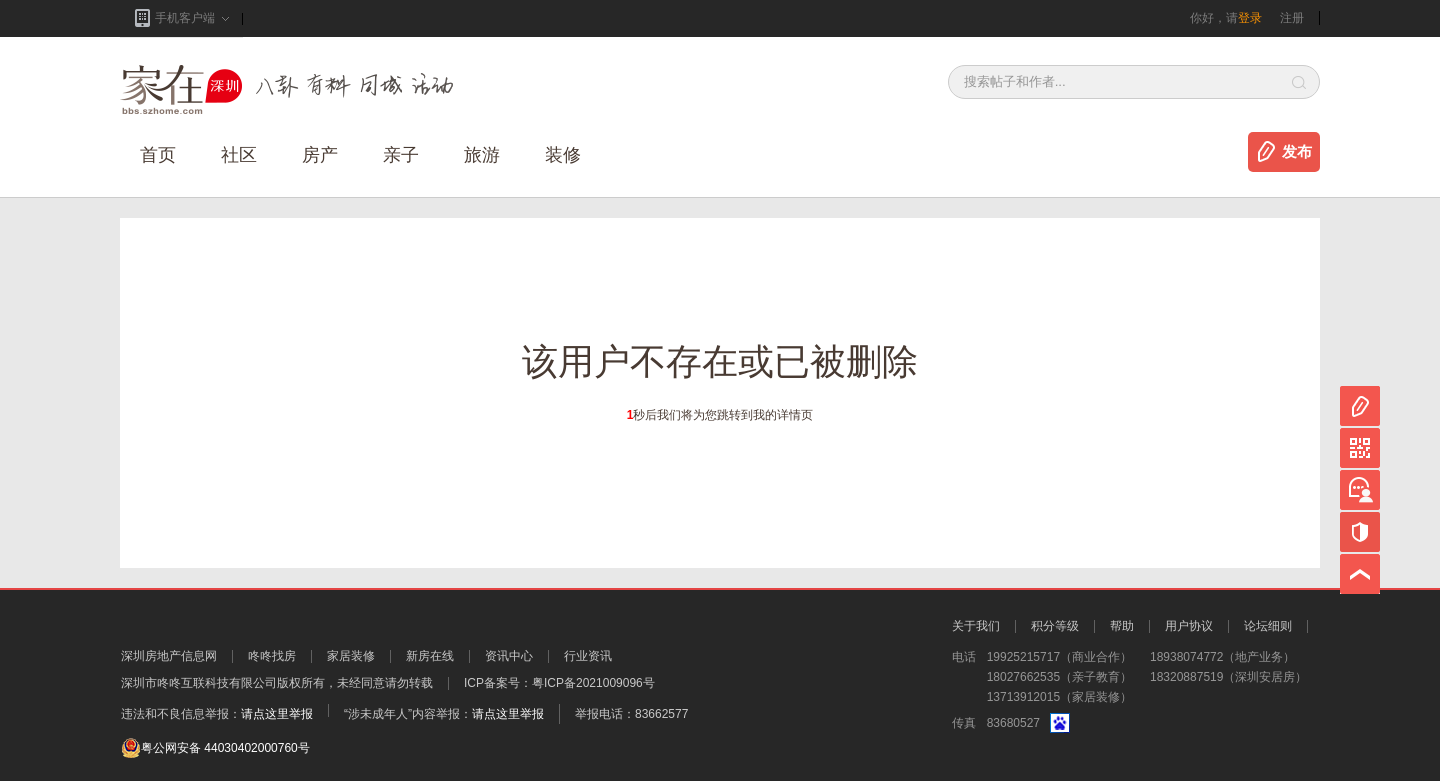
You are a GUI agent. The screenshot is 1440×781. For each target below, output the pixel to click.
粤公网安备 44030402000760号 (215, 748)
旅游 (482, 155)
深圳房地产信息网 (169, 656)
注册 (1292, 18)
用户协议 (1189, 626)
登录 (1250, 18)
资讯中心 (509, 656)
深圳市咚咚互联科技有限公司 (199, 683)
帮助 (1122, 626)
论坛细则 (1268, 626)
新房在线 (430, 656)
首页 (158, 155)
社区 (239, 155)
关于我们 (976, 626)
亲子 (401, 155)
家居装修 (351, 656)
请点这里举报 (277, 714)
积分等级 (1055, 626)
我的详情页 (783, 415)
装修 (563, 155)
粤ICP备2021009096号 (593, 683)
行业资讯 (588, 656)
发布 (1297, 152)
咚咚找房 (272, 656)
